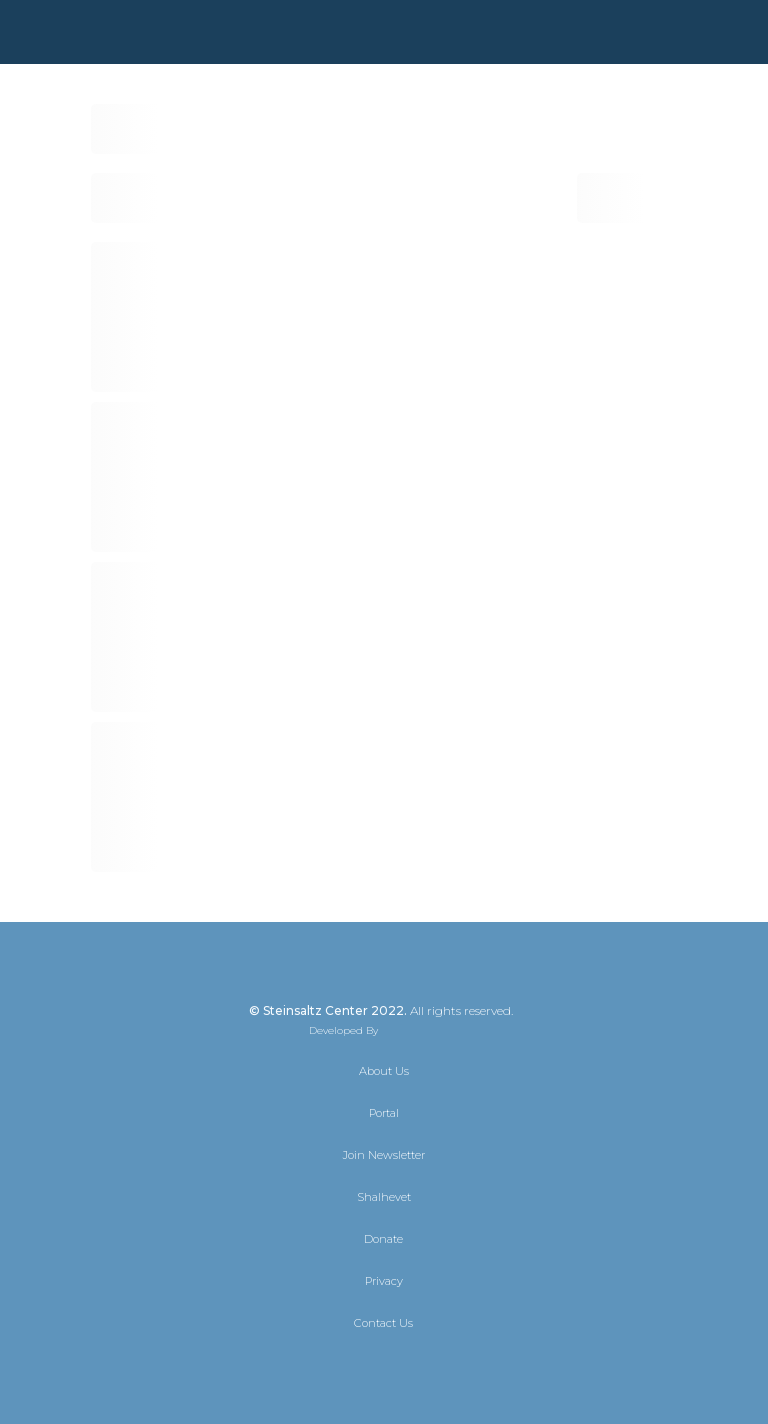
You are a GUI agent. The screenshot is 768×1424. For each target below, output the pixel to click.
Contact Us (383, 1323)
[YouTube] (438, 1366)
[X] (330, 1366)
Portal (384, 1113)
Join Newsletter (384, 1155)
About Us (384, 1071)
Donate (383, 1239)
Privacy (384, 1281)
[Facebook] (366, 1366)
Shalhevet (384, 1197)
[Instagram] (402, 1366)
